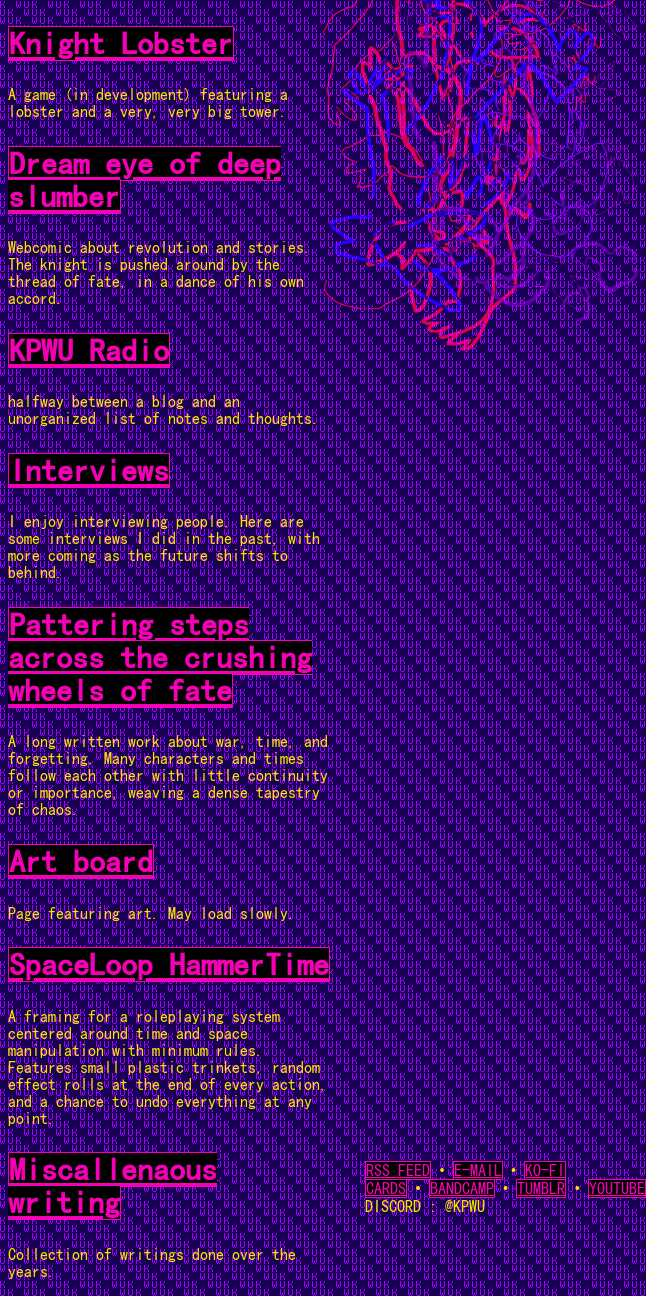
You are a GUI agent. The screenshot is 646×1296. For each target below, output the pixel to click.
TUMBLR (541, 1188)
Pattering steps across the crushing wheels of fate (160, 657)
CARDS (386, 1188)
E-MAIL (478, 1170)
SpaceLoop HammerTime (169, 964)
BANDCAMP (462, 1188)
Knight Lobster (121, 43)
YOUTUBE (617, 1188)
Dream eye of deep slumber (144, 180)
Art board (81, 861)
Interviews (89, 470)
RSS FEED (398, 1170)
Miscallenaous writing (112, 1186)
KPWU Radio (89, 350)
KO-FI (545, 1170)
